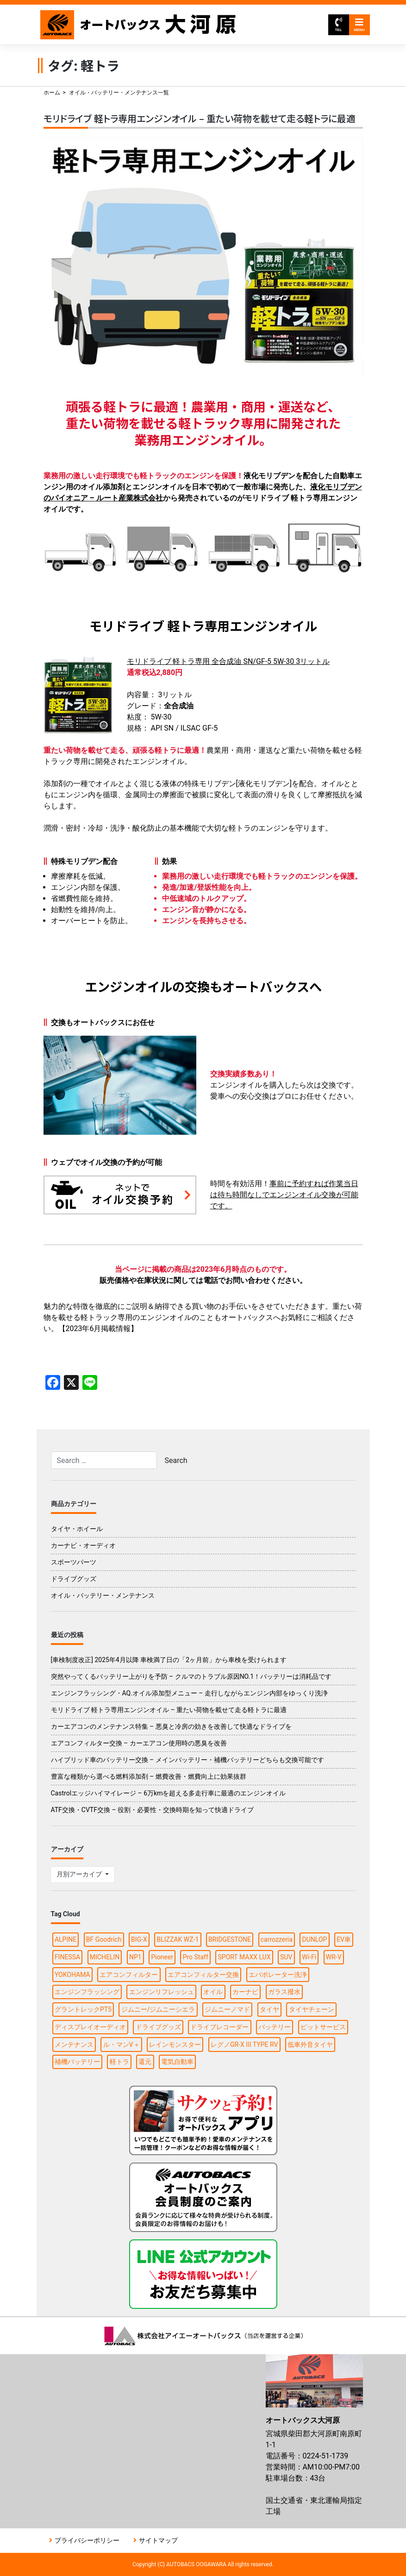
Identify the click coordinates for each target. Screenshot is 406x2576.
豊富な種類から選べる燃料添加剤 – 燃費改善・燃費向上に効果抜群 (148, 1776)
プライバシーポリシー (87, 2540)
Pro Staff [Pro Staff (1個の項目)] (195, 1957)
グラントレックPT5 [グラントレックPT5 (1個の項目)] (83, 2009)
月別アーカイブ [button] (79, 1874)
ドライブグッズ (73, 1578)
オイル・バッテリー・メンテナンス (103, 1595)
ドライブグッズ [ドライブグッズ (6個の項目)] (158, 2027)
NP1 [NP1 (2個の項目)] (135, 1957)
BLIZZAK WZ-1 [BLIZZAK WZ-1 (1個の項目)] (178, 1939)
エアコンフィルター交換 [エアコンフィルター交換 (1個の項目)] (203, 1974)
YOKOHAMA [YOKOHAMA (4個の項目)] (72, 1974)
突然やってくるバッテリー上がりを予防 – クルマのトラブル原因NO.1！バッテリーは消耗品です (191, 1676)
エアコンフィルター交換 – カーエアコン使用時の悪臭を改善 (139, 1743)
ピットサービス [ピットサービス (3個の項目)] (323, 2027)
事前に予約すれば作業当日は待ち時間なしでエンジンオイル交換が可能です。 (284, 1194)
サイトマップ (158, 2540)
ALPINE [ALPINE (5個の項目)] (65, 1939)
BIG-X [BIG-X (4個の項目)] (139, 1939)
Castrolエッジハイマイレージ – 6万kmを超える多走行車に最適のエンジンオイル (168, 1793)
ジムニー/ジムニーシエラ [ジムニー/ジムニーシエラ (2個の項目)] (158, 2009)
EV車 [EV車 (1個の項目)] (344, 1939)
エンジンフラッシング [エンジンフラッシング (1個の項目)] (87, 1991)
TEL (338, 25)
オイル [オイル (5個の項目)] (213, 1991)
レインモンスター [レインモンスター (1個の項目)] (175, 2044)
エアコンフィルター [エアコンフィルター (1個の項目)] (129, 1974)
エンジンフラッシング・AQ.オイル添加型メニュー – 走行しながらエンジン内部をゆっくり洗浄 (189, 1693)
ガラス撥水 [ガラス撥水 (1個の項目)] (284, 1991)
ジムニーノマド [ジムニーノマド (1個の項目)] (227, 2009)
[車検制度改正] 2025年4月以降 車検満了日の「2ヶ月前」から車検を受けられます (169, 1659)
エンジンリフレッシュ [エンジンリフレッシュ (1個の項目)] (161, 1991)
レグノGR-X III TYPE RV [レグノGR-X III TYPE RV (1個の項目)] (244, 2044)
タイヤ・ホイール (77, 1528)
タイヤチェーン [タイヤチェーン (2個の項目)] (311, 2009)
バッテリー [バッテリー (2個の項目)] (274, 2027)
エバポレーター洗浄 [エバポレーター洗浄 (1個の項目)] (278, 1974)
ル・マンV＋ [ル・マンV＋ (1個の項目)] (121, 2044)
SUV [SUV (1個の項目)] (286, 1957)
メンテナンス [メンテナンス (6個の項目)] (74, 2044)
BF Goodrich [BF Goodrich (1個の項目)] (104, 1939)
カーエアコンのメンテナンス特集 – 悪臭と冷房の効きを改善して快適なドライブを (171, 1726)
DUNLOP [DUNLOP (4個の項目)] (314, 1939)
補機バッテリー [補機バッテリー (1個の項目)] (77, 2061)
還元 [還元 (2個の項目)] (144, 2061)
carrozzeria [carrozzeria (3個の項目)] (277, 1939)
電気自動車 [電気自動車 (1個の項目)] (177, 2061)
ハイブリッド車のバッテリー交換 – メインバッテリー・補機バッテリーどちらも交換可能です (187, 1759)
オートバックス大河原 (138, 24)
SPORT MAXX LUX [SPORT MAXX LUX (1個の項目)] (244, 1957)
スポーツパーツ (73, 1562)
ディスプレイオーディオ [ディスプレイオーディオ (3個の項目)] (90, 2027)
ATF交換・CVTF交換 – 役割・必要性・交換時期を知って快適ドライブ (152, 1809)
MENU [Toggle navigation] (359, 25)
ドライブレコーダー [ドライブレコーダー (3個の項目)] (219, 2027)
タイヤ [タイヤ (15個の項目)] (269, 2009)
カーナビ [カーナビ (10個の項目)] (245, 1991)
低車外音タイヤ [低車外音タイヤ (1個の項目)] (310, 2044)
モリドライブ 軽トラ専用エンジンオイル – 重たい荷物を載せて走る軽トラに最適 (200, 118)
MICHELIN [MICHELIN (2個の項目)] (104, 1957)
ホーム (52, 92)
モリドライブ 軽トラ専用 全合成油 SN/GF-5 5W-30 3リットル (228, 661)
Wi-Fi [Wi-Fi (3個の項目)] (309, 1957)
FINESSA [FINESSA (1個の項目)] (67, 1957)
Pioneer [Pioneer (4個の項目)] (162, 1957)
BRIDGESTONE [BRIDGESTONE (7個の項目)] (229, 1939)
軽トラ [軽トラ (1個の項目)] (119, 2061)
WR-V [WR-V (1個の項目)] (334, 1957)
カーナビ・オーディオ (83, 1545)
